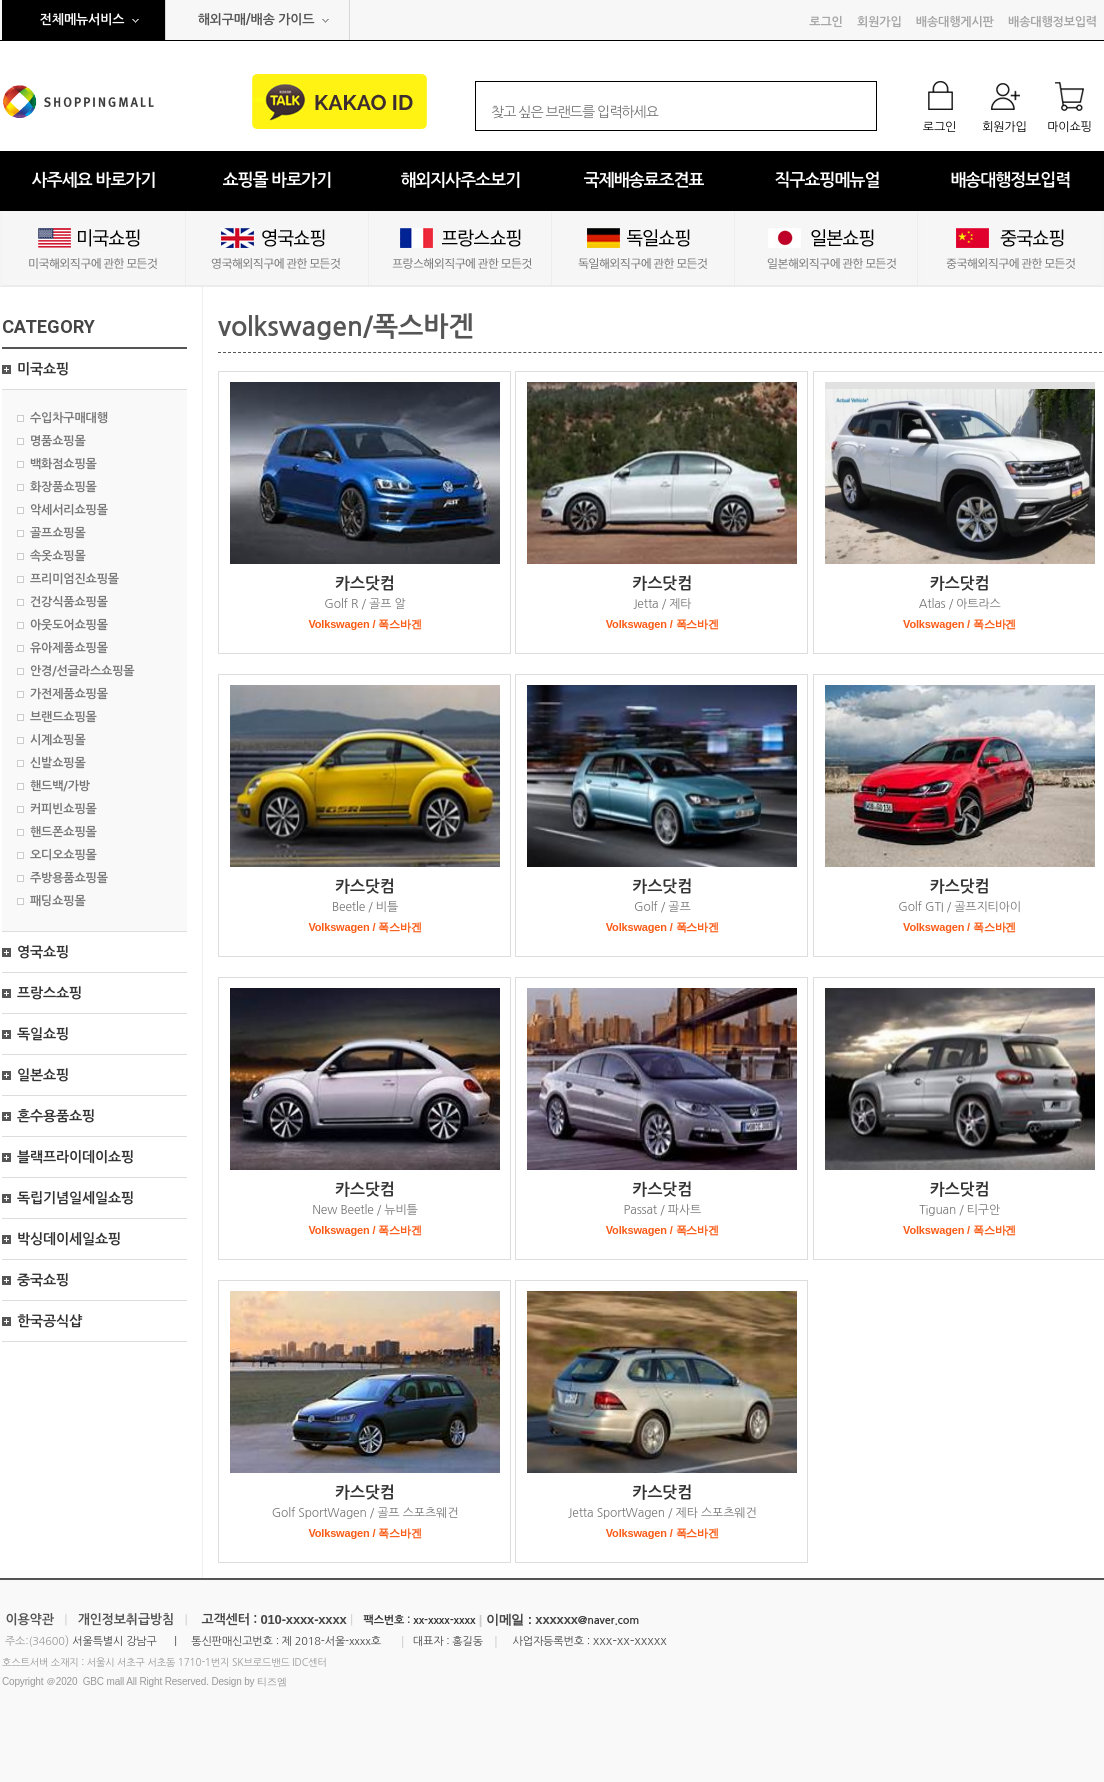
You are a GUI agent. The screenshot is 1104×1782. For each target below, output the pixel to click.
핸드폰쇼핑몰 (63, 832)
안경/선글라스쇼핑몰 (82, 671)
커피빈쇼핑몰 (63, 809)
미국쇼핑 (43, 369)
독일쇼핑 (43, 1034)
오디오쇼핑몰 (63, 855)
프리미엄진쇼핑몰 (74, 579)
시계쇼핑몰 (58, 740)
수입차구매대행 (69, 418)
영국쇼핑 (43, 952)
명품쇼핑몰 (58, 441)
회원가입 (879, 22)
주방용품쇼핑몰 (69, 878)
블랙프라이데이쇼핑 (75, 1157)
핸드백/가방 (60, 786)
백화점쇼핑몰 (63, 464)
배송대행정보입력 (1052, 22)
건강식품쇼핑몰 (69, 602)
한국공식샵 (49, 1321)
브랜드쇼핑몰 (63, 717)
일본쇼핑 (43, 1075)
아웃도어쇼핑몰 (69, 625)
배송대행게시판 (955, 22)
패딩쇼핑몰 (58, 901)
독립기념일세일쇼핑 (75, 1198)
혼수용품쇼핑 (56, 1116)
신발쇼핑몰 (58, 763)
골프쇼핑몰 (58, 533)
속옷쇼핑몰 (58, 556)
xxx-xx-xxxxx (630, 1640)
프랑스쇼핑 (49, 993)
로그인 (825, 22)
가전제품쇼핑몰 (69, 694)
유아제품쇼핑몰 (69, 648)
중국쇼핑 (43, 1280)
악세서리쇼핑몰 (69, 510)
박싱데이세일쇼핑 (69, 1239)
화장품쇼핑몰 (63, 487)
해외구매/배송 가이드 (256, 19)
